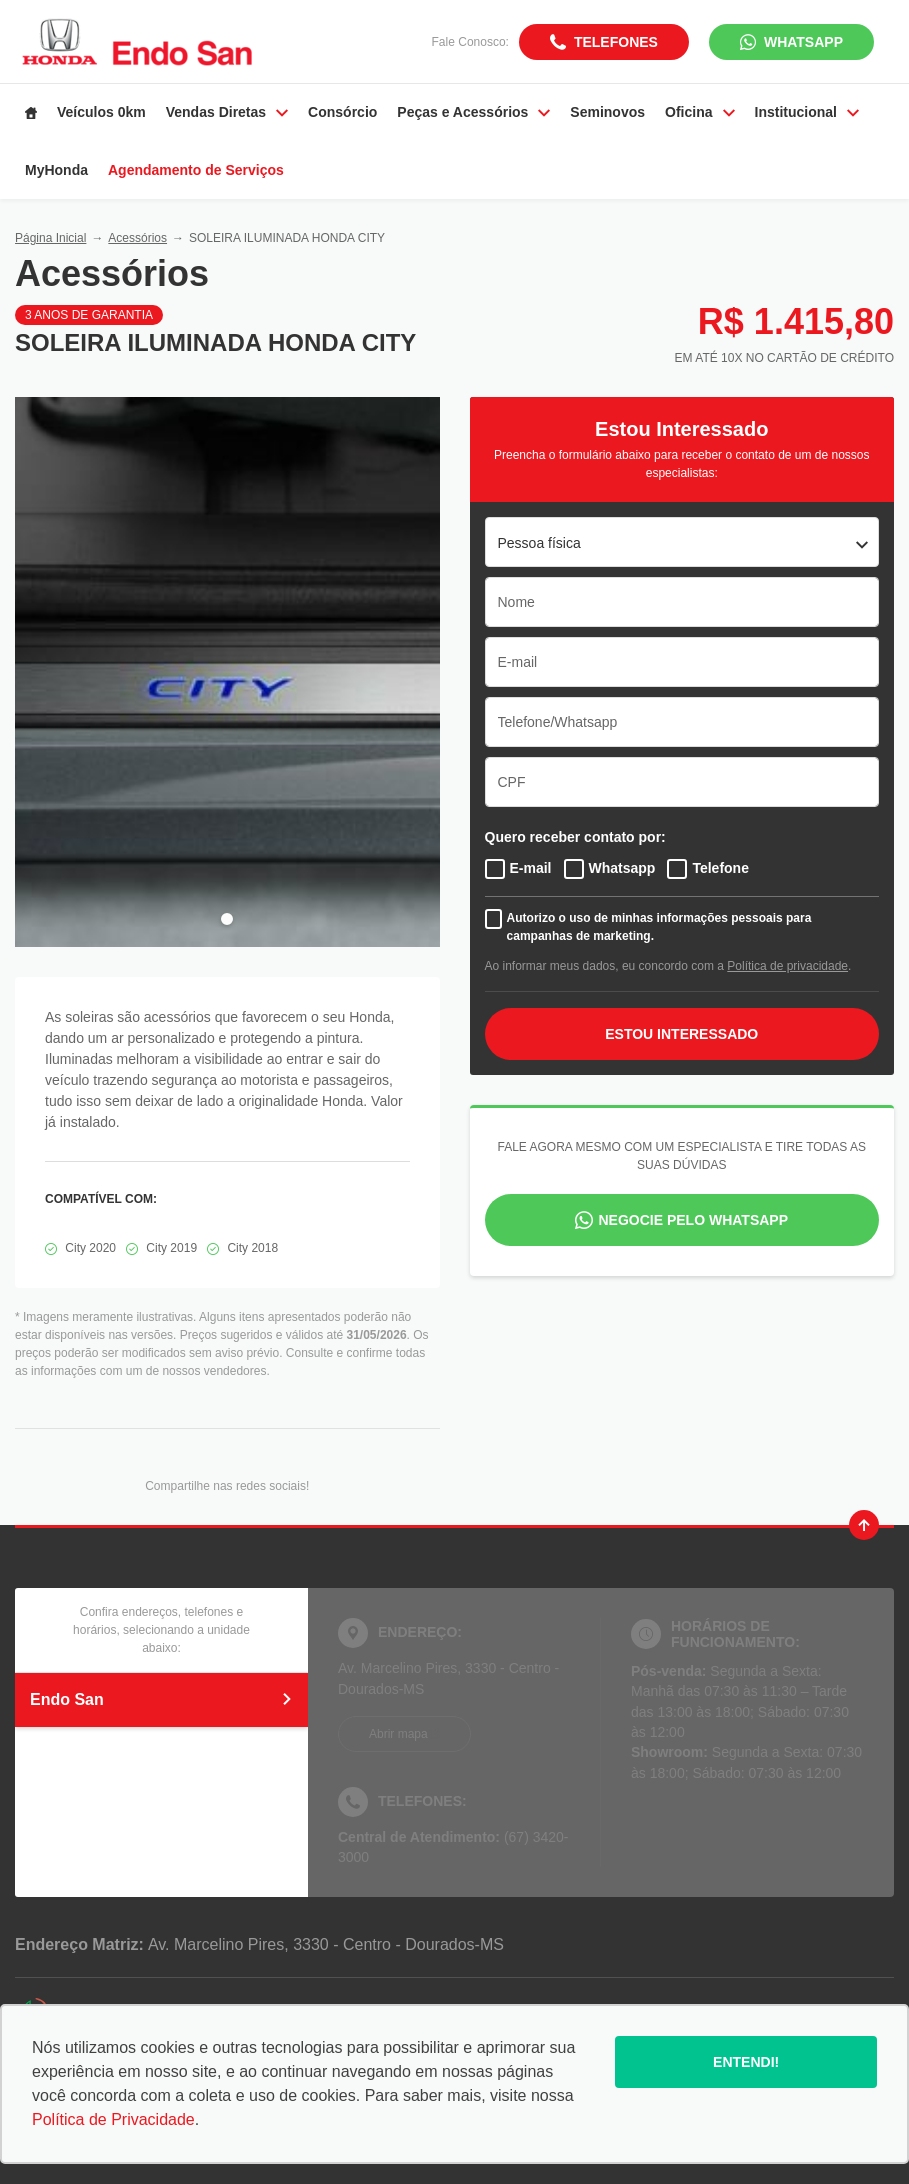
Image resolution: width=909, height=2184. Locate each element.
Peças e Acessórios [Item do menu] (473, 112)
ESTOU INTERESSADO (681, 1034)
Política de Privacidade (113, 2119)
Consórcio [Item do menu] (342, 112)
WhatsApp (803, 42)
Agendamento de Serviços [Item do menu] (196, 170)
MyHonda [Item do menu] (56, 170)
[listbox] (682, 542)
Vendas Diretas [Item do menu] (227, 112)
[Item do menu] (31, 113)
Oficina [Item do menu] (699, 112)
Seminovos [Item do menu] (607, 112)
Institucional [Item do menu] (807, 112)
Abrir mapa (398, 1734)
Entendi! (746, 2062)
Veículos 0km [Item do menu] (101, 112)
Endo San (161, 1699)
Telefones (616, 42)
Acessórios (137, 238)
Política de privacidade (787, 966)
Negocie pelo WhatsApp (693, 1220)
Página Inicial (50, 238)
